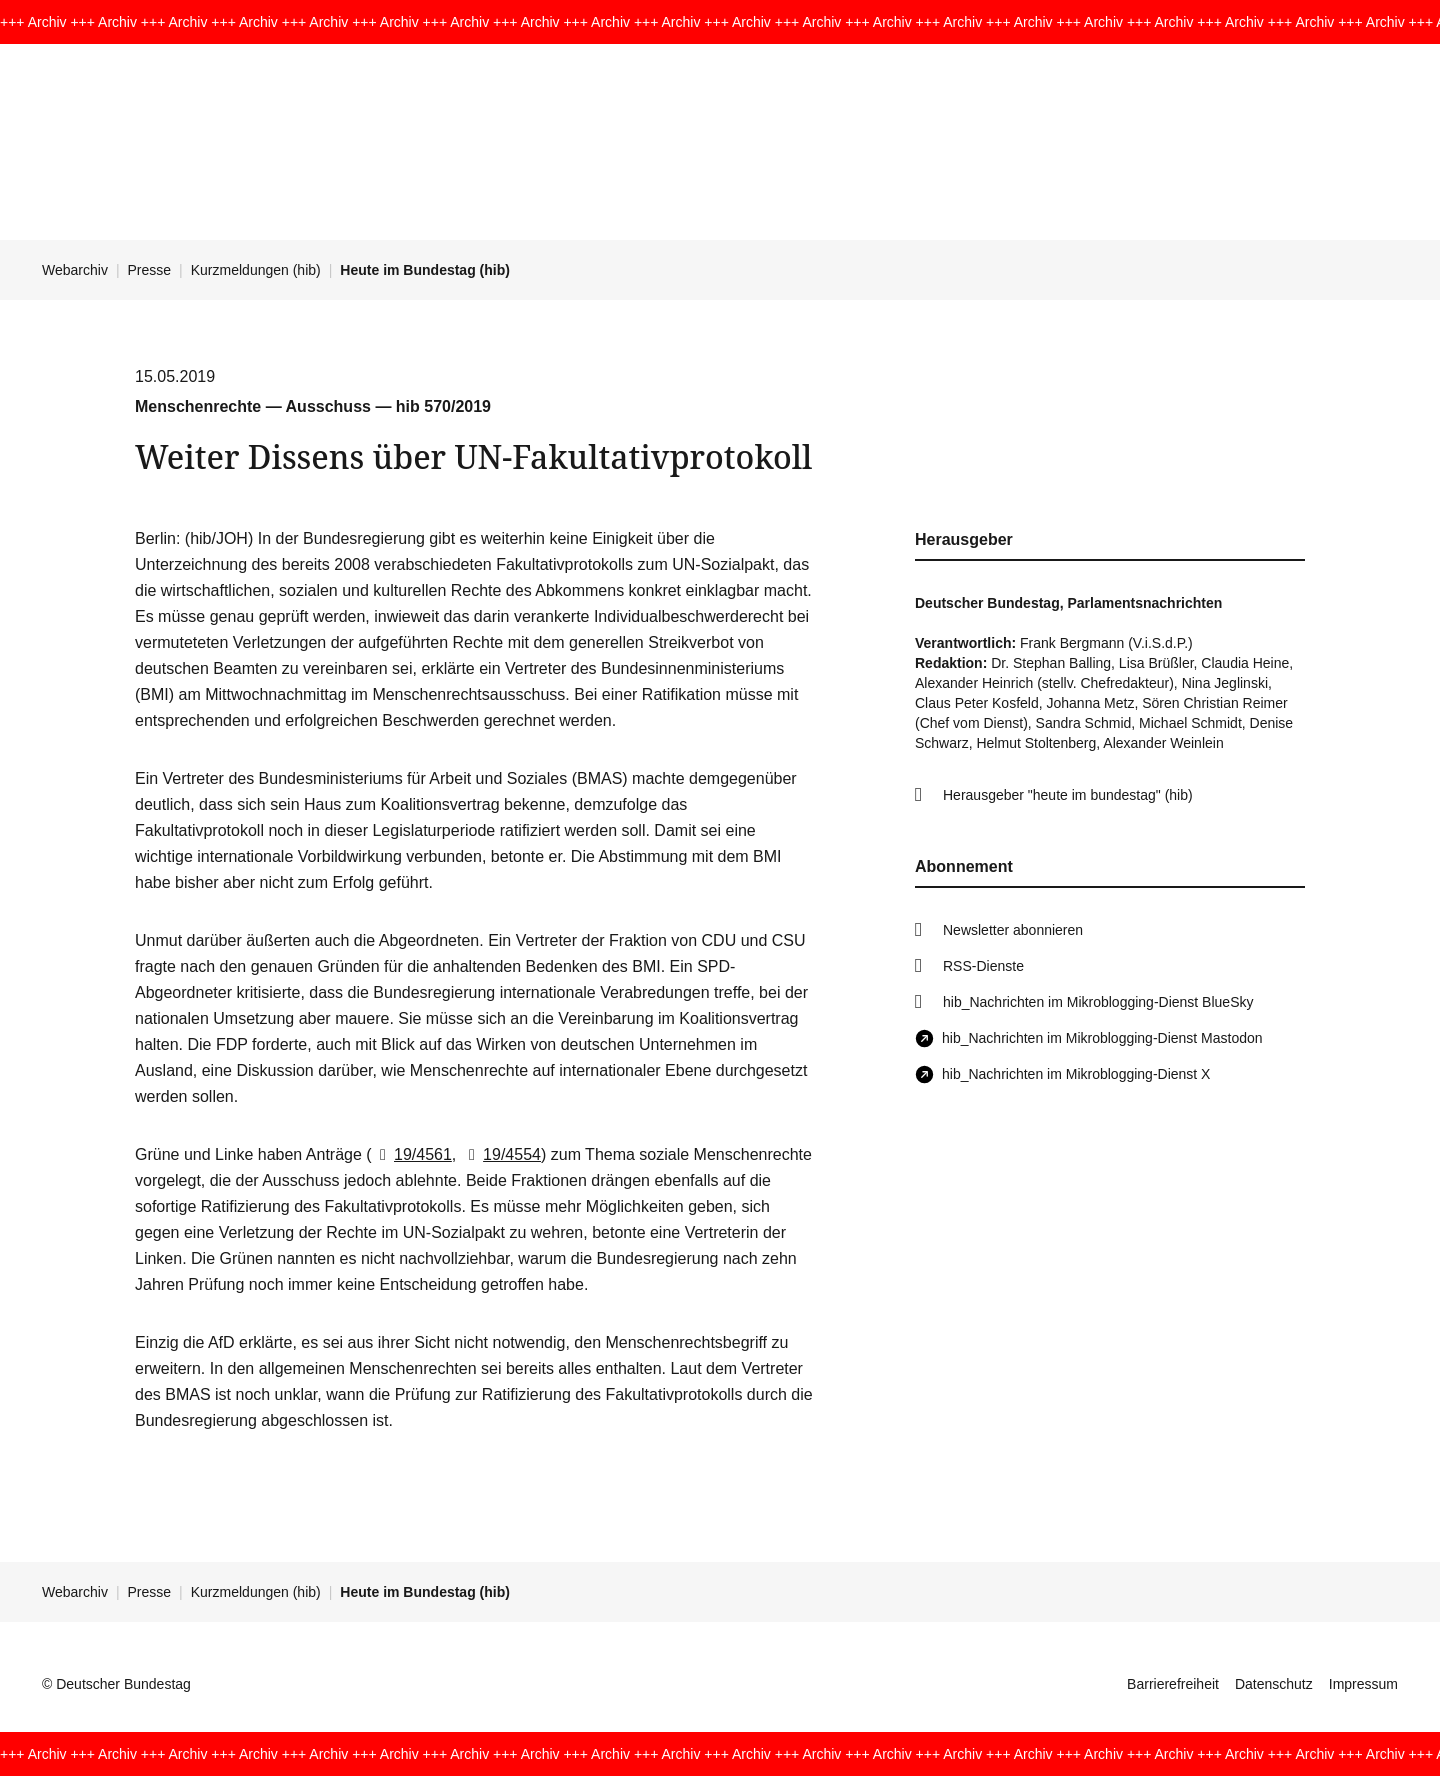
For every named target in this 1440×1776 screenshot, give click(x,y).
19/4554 (501, 1154)
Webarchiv (75, 270)
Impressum (1363, 1684)
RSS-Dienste (983, 966)
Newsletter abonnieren (1013, 930)
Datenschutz (1274, 1684)
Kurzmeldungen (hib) (256, 270)
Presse (150, 270)
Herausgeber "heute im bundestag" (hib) (1068, 795)
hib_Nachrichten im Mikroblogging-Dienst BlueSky (1098, 1002)
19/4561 (412, 1154)
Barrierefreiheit (1173, 1684)
